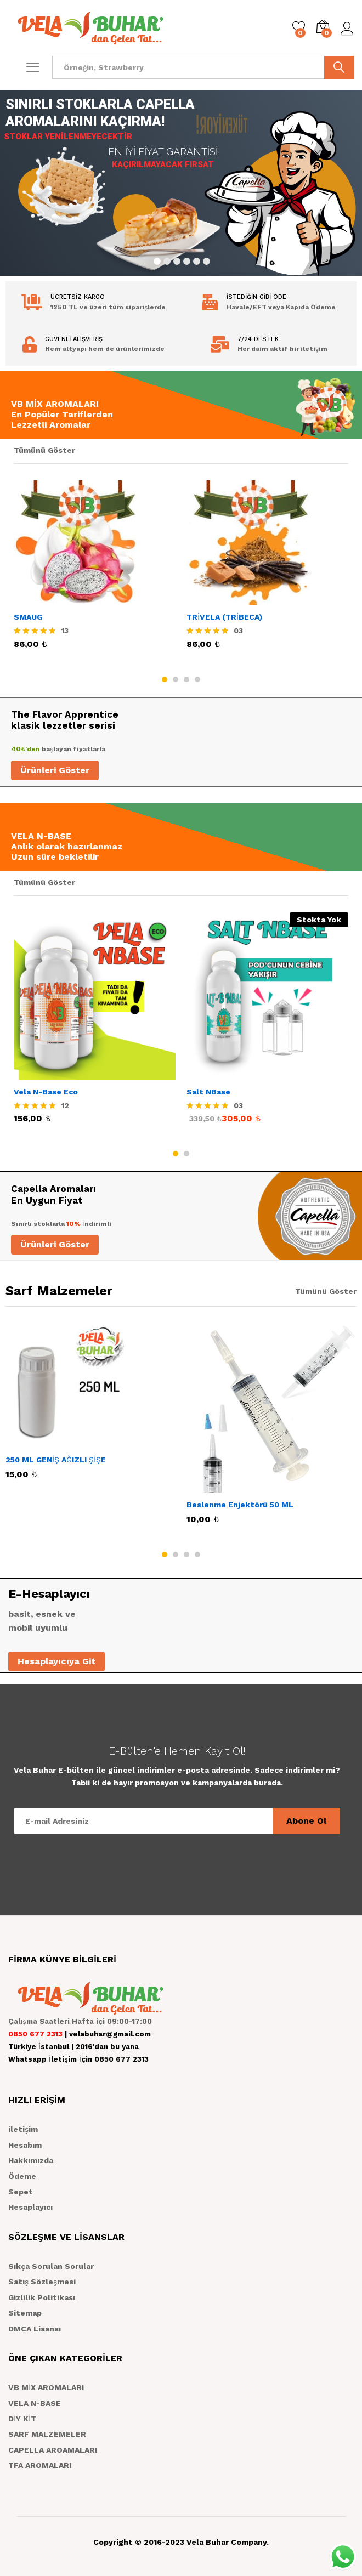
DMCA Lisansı (34, 2328)
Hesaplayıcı (30, 2207)
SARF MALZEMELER (47, 2434)
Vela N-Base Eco (46, 1091)
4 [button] (197, 679)
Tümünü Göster (44, 450)
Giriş (347, 29)
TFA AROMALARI (39, 2465)
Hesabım (25, 2145)
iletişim (23, 2129)
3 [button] (186, 679)
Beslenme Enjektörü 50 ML (239, 1504)
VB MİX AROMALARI (46, 2387)
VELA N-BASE (34, 2403)
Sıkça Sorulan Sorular (51, 2266)
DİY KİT (22, 2418)
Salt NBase (208, 1091)
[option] (94, 575)
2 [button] (175, 679)
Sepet (20, 2191)
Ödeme (22, 2176)
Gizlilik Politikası (41, 2297)
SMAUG (28, 616)
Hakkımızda (30, 2160)
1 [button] (164, 679)
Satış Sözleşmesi (42, 2281)
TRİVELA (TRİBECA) (224, 616)
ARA (339, 67)
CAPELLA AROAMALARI (52, 2450)
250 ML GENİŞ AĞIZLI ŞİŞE (55, 1459)
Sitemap (25, 2312)
